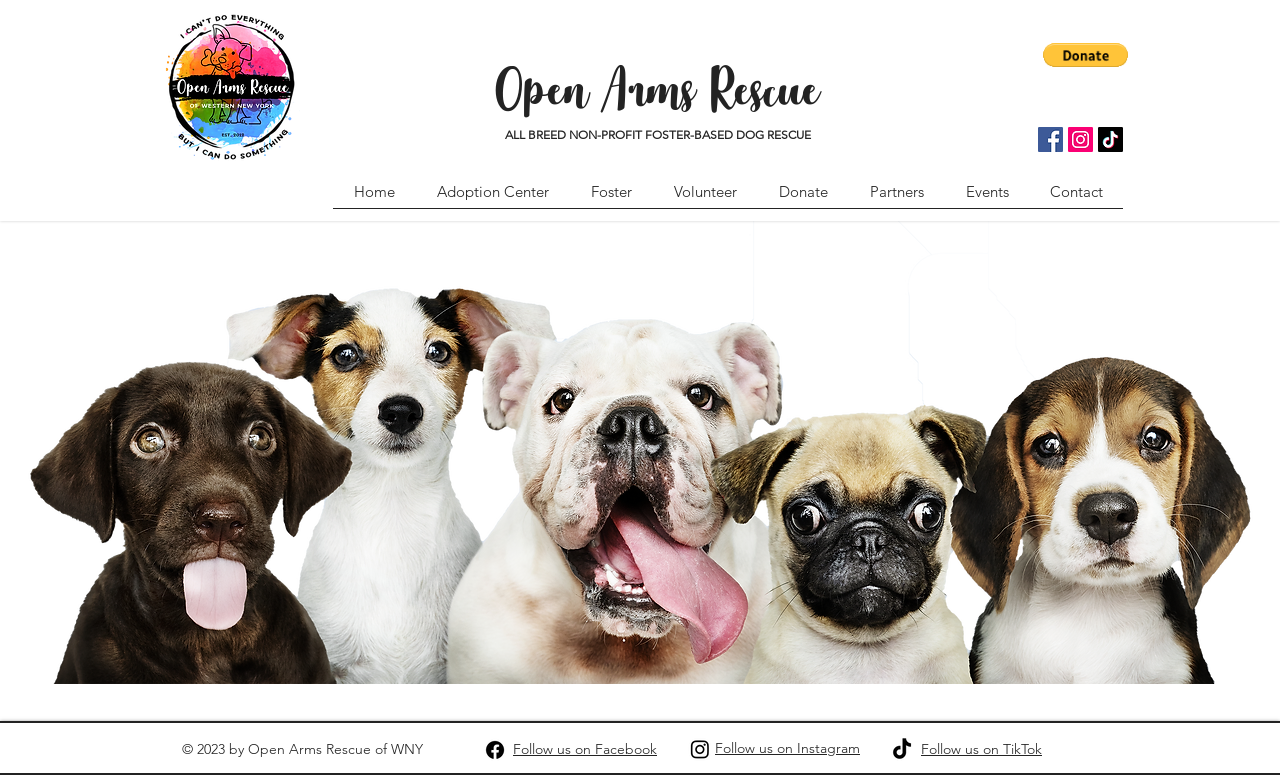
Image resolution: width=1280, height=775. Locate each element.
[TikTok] (1110, 139)
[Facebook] (1050, 139)
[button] (1085, 55)
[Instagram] (1080, 139)
